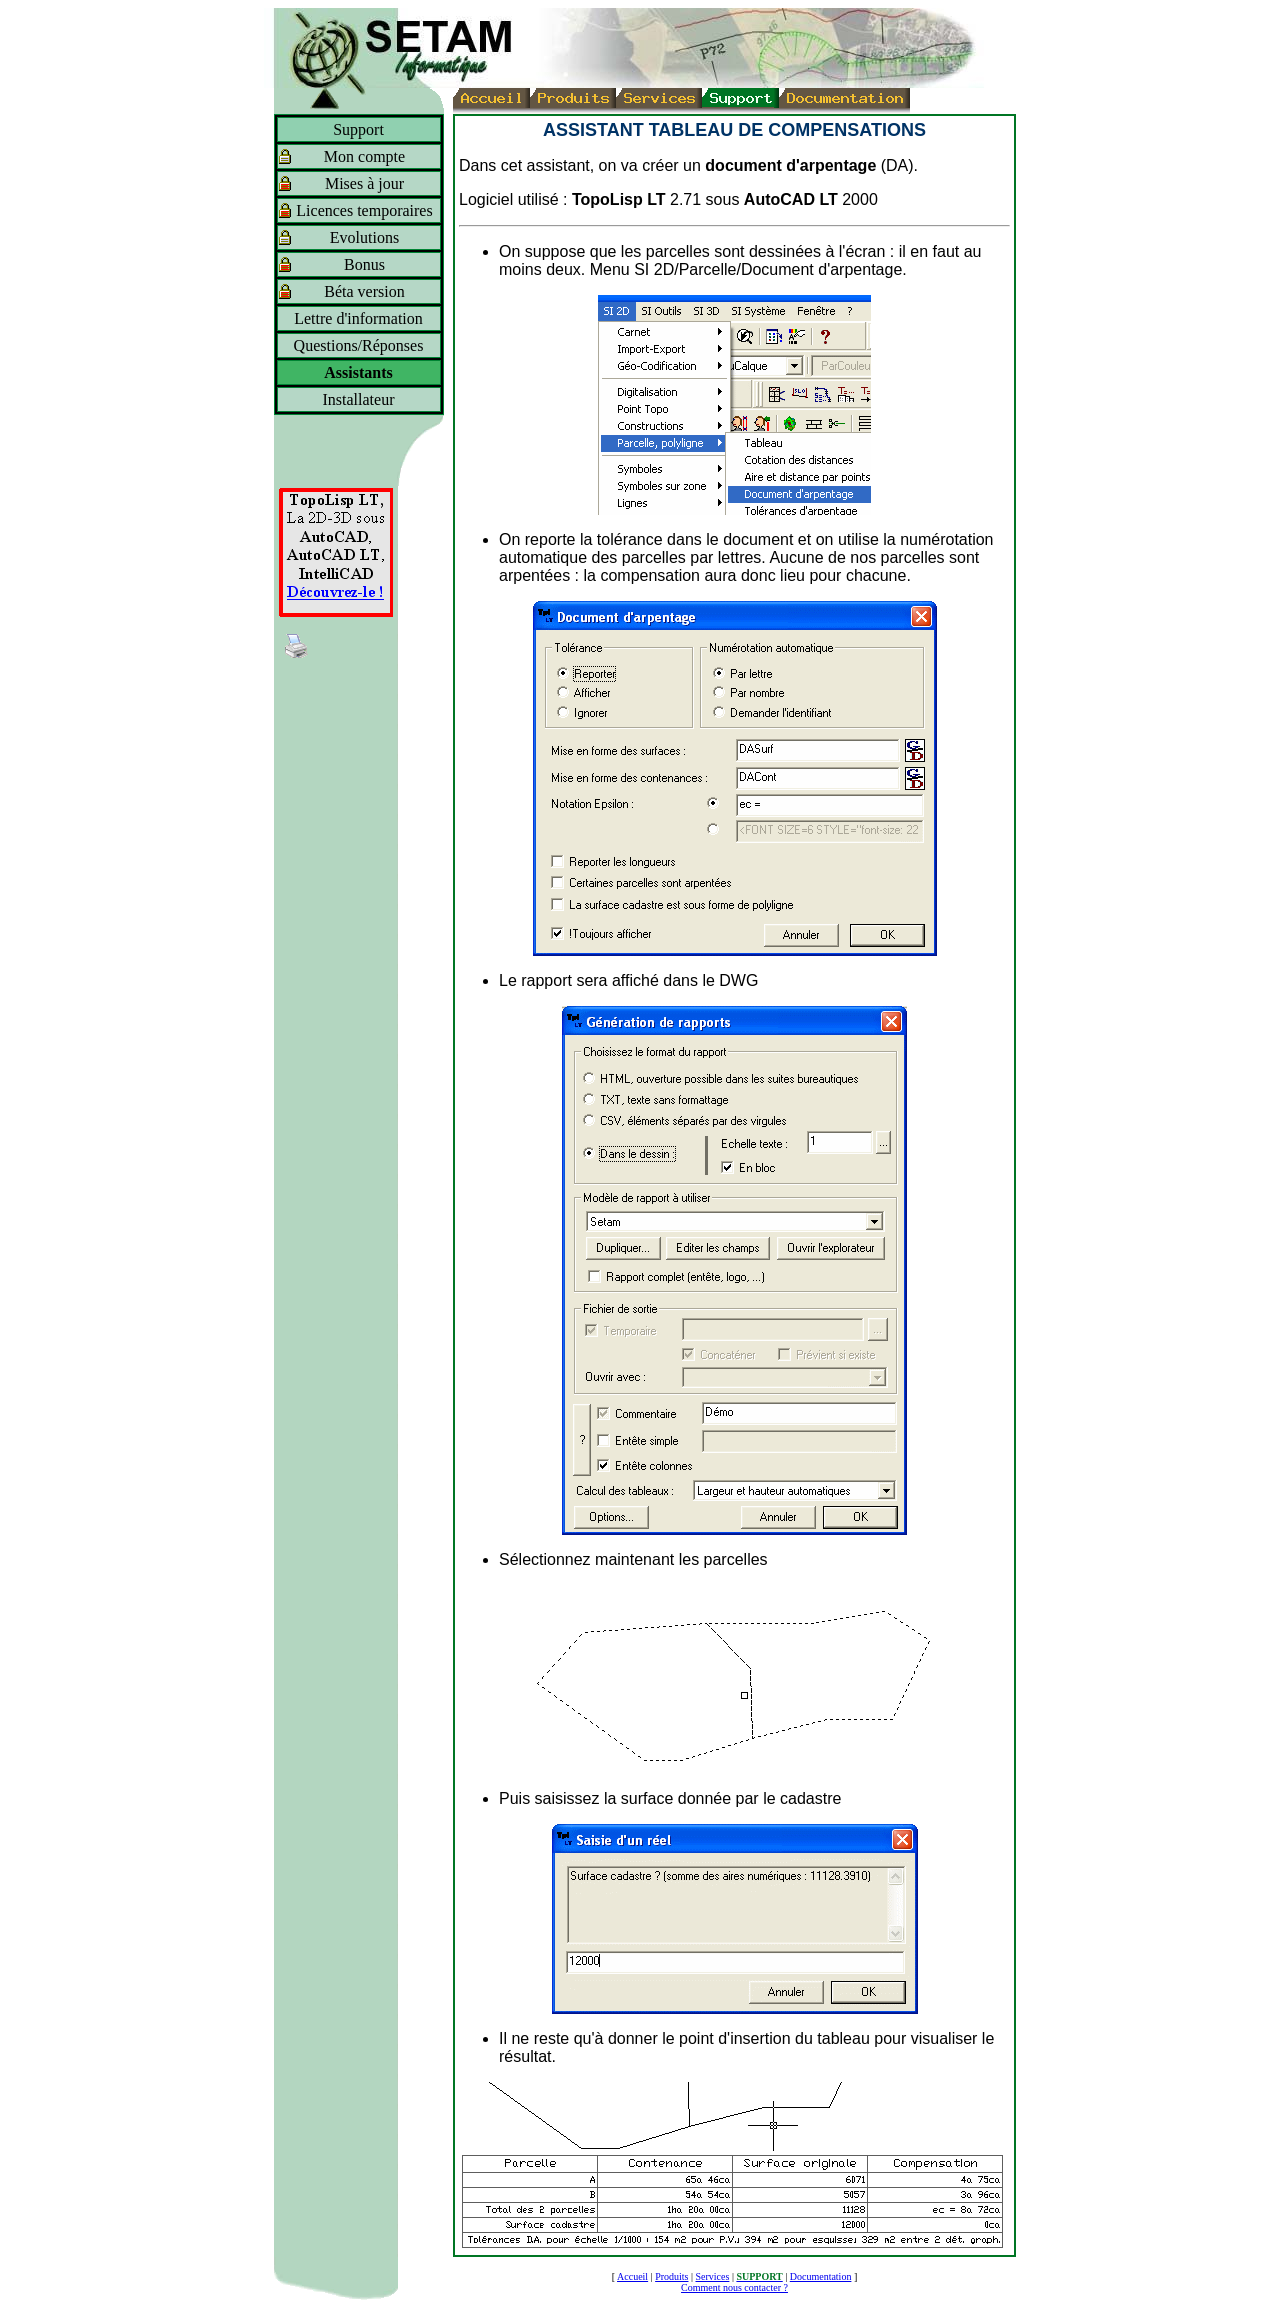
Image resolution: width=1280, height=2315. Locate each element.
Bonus (364, 264)
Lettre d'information (358, 318)
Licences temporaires (364, 210)
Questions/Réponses (359, 345)
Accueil (632, 2276)
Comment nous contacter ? (734, 2287)
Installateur (359, 399)
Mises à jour (364, 183)
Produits (671, 2276)
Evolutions (364, 237)
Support (358, 129)
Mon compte (364, 156)
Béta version (364, 291)
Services (713, 2276)
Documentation (821, 2276)
